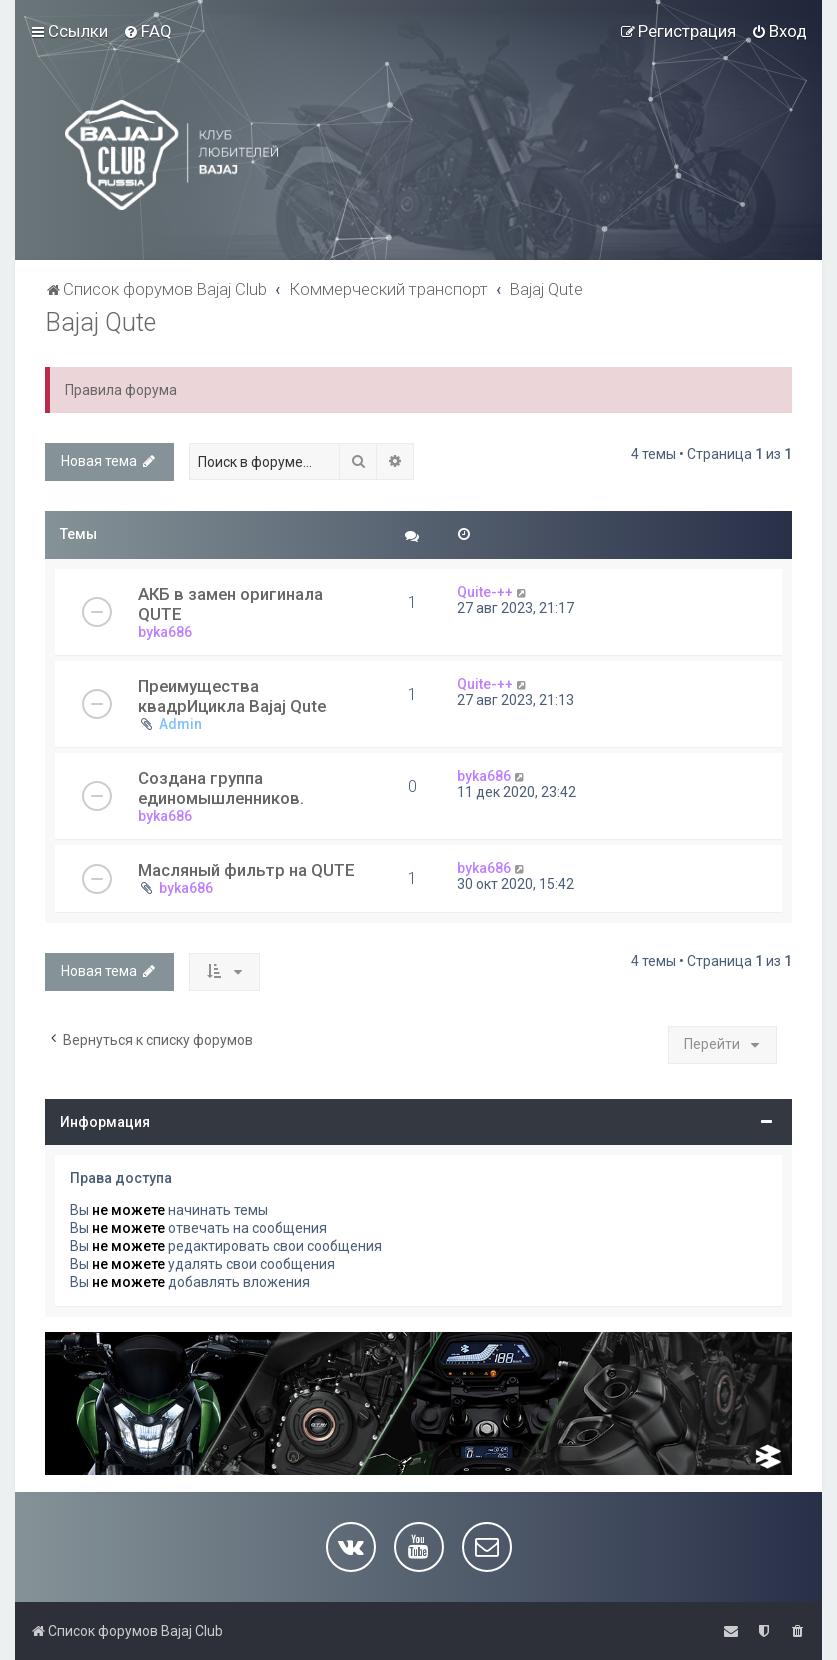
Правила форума (121, 390)
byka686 (165, 632)
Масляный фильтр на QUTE (246, 870)
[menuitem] (147, 31)
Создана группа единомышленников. (221, 788)
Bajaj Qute (100, 322)
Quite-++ (485, 592)
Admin (180, 724)
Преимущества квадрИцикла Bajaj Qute (232, 696)
